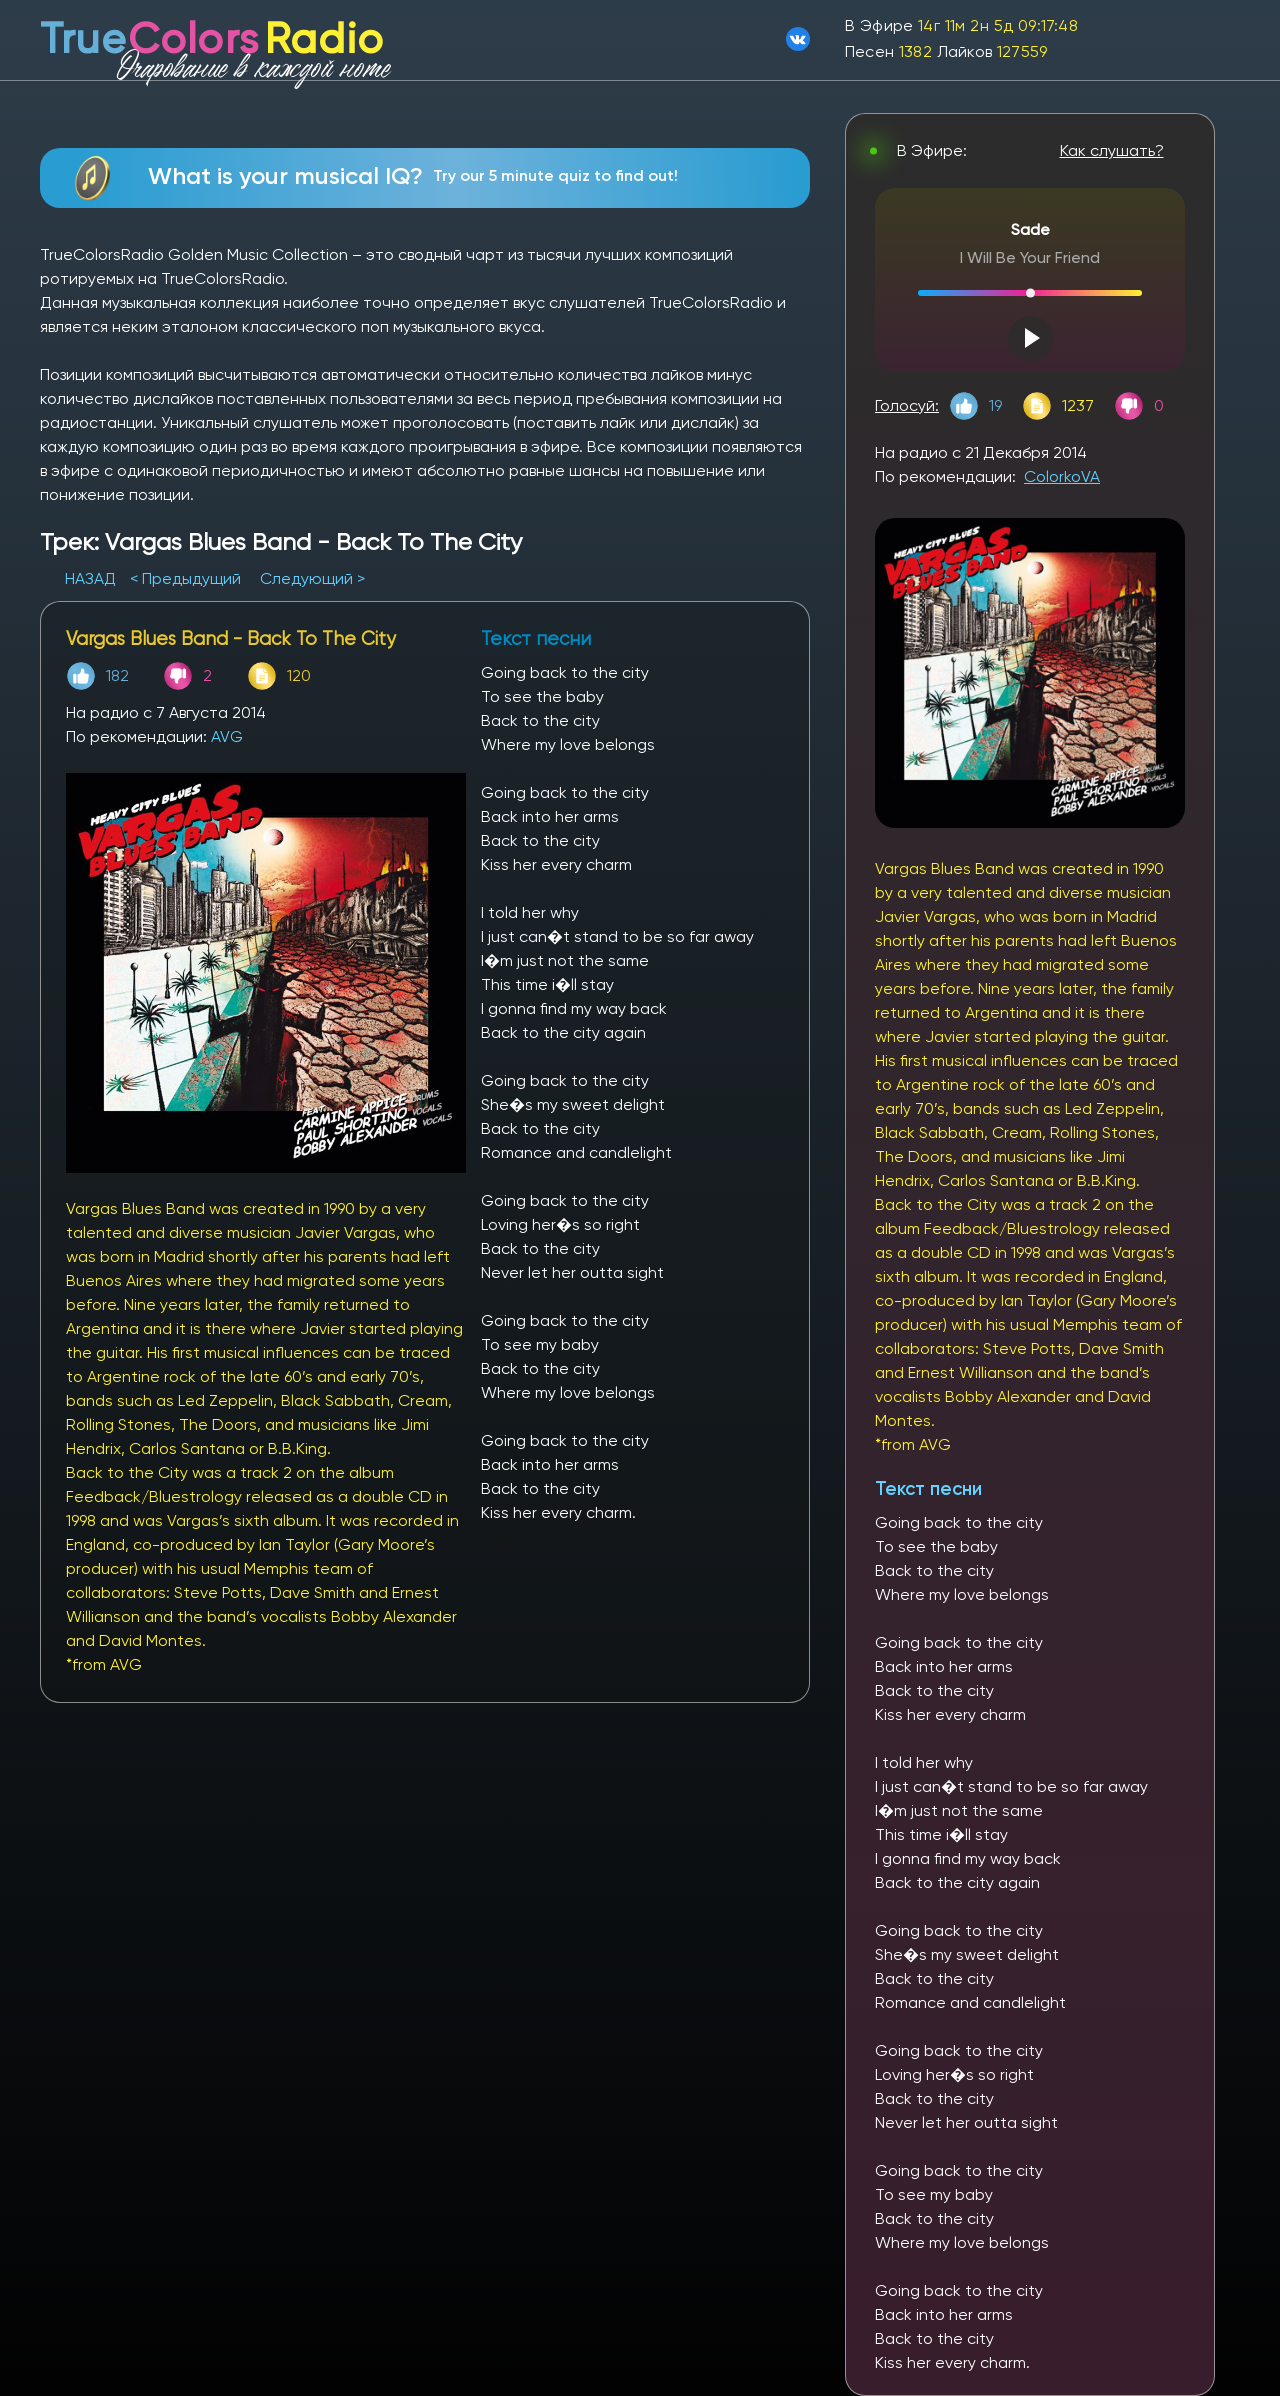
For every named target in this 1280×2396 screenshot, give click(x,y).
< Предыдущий (185, 578)
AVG (227, 736)
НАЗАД (92, 578)
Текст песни (928, 1488)
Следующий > (312, 578)
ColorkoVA (1062, 476)
